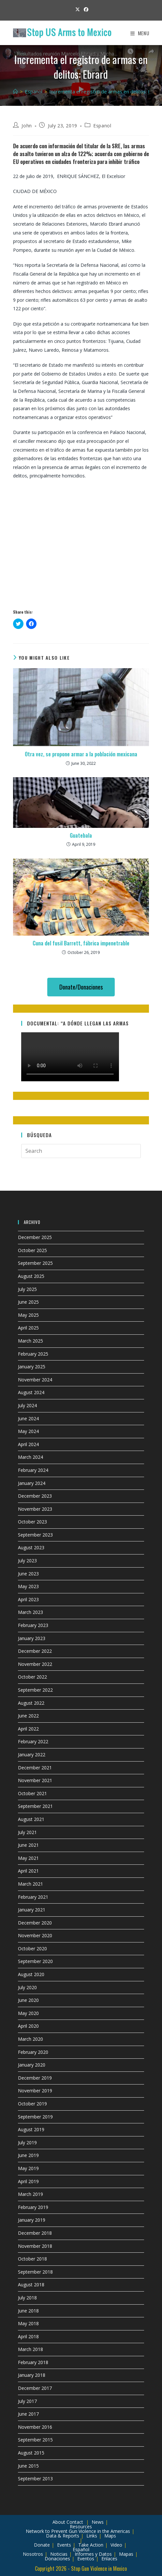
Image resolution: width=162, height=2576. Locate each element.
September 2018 (35, 2272)
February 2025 (33, 1354)
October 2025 (32, 1250)
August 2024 (31, 1392)
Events (64, 2545)
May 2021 (28, 1858)
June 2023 (28, 1573)
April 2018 (28, 2336)
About (58, 2522)
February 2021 (33, 1897)
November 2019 (35, 2090)
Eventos (85, 2558)
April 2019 (28, 2181)
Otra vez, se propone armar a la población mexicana (81, 754)
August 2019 (31, 2129)
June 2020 (28, 2000)
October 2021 (32, 1793)
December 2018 (35, 2233)
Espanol (102, 125)
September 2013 (35, 2478)
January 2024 (31, 1483)
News (98, 2522)
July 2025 (27, 1289)
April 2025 (28, 1328)
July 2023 (27, 1560)
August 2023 (31, 1547)
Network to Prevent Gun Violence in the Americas (78, 2531)
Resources (81, 2526)
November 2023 (35, 1509)
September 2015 (35, 2440)
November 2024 (35, 1380)
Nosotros (33, 2554)
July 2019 (27, 2142)
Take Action (90, 2545)
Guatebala (81, 835)
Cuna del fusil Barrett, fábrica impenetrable (81, 943)
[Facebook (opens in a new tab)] (85, 9)
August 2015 (31, 2453)
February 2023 (33, 1625)
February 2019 (33, 2207)
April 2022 (28, 1729)
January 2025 (31, 1366)
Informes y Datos (93, 2554)
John (27, 125)
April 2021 (28, 1871)
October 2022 (32, 1677)
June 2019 (28, 2155)
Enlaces (109, 2558)
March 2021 (30, 1884)
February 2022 (33, 1741)
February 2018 (33, 2362)
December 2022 (35, 1651)
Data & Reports (62, 2536)
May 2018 (28, 2323)
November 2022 (35, 1664)
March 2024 (30, 1457)
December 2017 (35, 2388)
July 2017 (27, 2401)
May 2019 (28, 2168)
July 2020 (27, 1987)
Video (116, 2545)
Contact (74, 2522)
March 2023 (30, 1612)
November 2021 (35, 1780)
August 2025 (31, 1276)
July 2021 (27, 1832)
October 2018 (32, 2259)
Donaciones (57, 2558)
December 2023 (35, 1496)
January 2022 (31, 1754)
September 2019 (35, 2117)
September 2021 (35, 1806)
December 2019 (35, 2078)
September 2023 (35, 1535)
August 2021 (31, 1819)
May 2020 (28, 2013)
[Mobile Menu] (139, 33)
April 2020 (28, 2026)
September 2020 (35, 1961)
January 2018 (31, 2375)
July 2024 (27, 1405)
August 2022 (31, 1703)
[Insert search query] (81, 1151)
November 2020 (35, 1935)
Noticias (58, 2554)
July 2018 (27, 2297)
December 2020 (35, 1923)
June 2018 (28, 2311)
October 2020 (32, 1948)
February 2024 (33, 1470)
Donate (42, 2545)
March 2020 (30, 2039)
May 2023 (28, 1586)
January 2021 (31, 1910)
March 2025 (30, 1341)
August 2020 (31, 1974)
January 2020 (31, 2065)
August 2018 (31, 2284)
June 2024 (28, 1418)
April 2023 (28, 1599)
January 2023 (31, 1638)
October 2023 (32, 1522)
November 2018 (35, 2246)
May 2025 (28, 1315)
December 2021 (35, 1767)
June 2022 (28, 1716)
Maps (110, 2536)
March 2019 (30, 2194)
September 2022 (35, 1690)
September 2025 (35, 1263)
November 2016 (35, 2427)
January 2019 (31, 2220)
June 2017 (28, 2414)
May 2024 (28, 1431)
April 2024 (28, 1444)
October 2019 (32, 2104)
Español (81, 2549)
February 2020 (33, 2052)
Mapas (126, 2554)
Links (91, 2536)
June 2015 (28, 2466)
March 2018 (30, 2349)
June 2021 (28, 1845)
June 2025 (28, 1302)
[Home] (15, 91)
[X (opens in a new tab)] (77, 9)
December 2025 (35, 1237)
